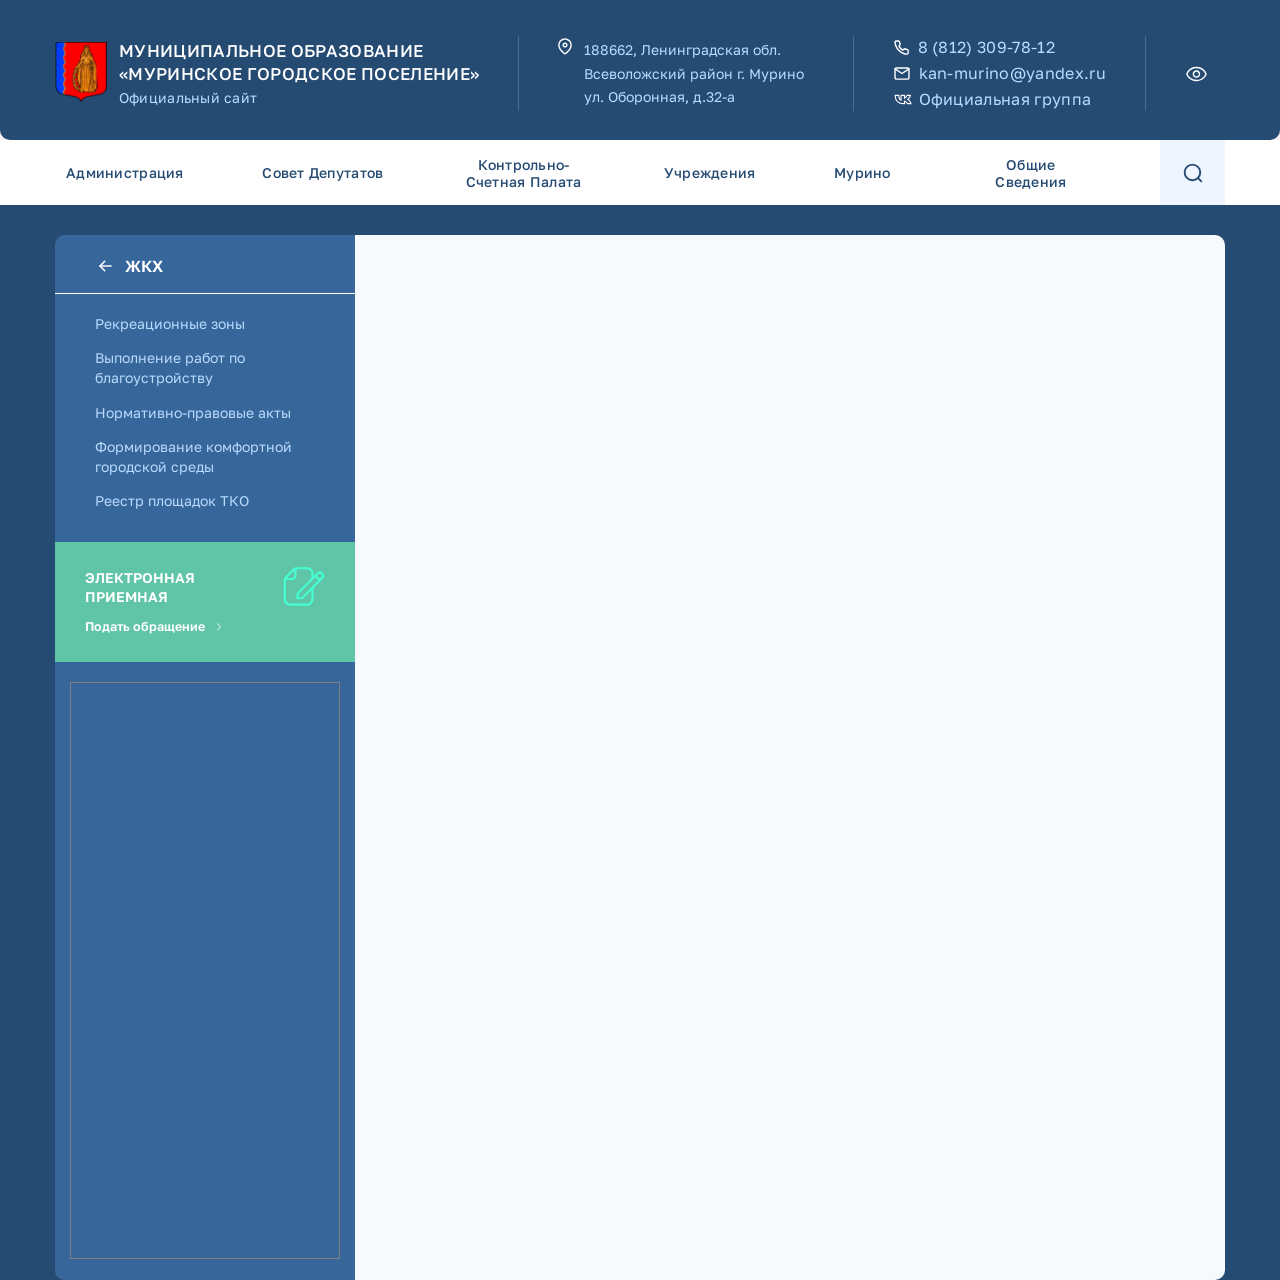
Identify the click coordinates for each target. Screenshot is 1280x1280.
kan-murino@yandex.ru (1000, 73)
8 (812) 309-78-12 (974, 47)
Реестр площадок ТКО (172, 500)
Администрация (125, 172)
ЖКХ (129, 266)
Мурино (862, 172)
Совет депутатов (322, 172)
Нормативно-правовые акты (193, 412)
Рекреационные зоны (170, 323)
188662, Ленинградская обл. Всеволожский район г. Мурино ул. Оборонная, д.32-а (694, 73)
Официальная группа (993, 99)
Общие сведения (1030, 173)
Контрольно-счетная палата (524, 173)
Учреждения (710, 172)
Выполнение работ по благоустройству (170, 367)
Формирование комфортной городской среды (193, 456)
